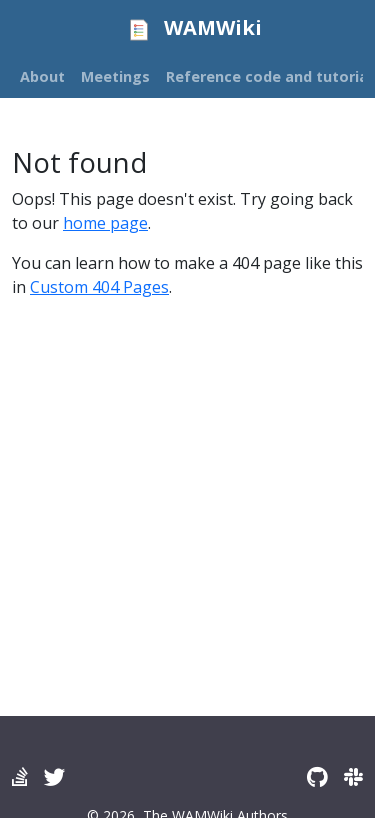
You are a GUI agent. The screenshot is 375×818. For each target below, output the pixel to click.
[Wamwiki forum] (20, 776)
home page (105, 223)
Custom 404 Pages (99, 287)
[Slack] (353, 776)
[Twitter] (55, 776)
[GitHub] (317, 776)
